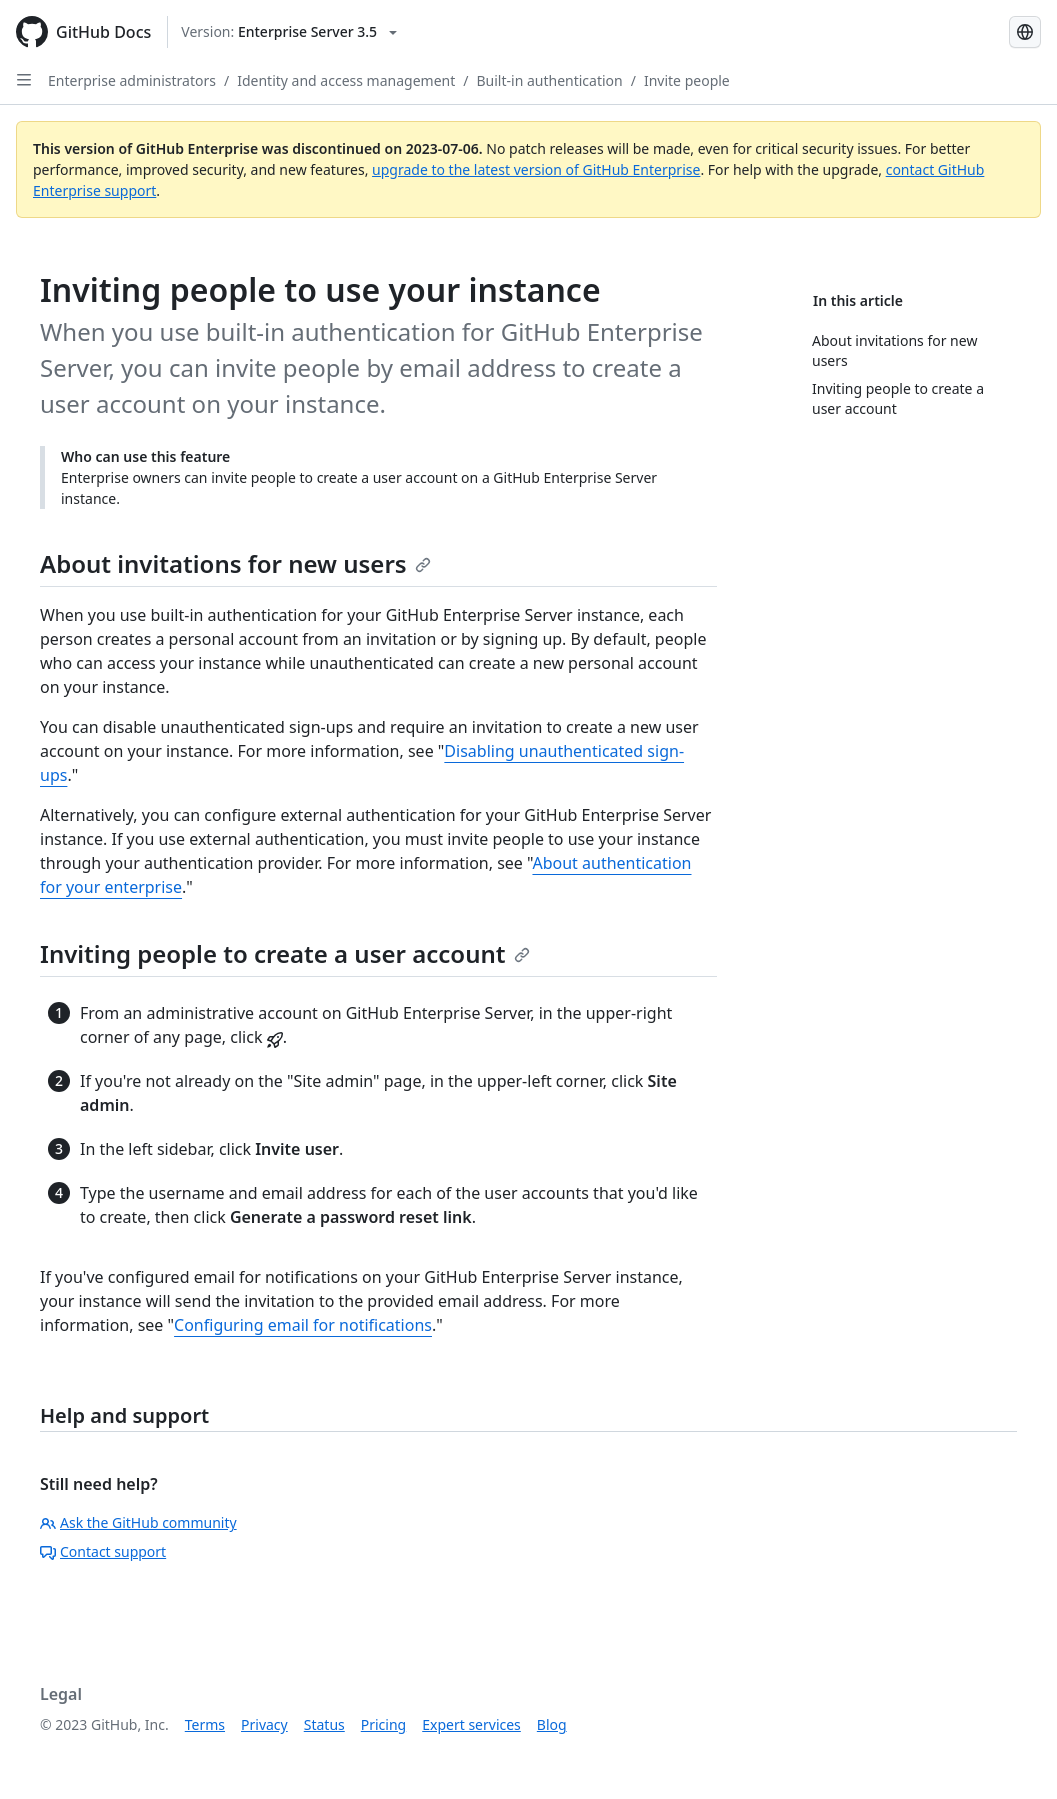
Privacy (264, 1724)
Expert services (471, 1724)
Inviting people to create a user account (285, 953)
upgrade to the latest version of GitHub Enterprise (536, 169)
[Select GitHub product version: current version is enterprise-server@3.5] (289, 32)
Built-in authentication (549, 80)
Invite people (687, 80)
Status (324, 1724)
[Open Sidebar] (24, 80)
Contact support (103, 1551)
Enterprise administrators (132, 80)
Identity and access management (346, 80)
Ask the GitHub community (138, 1522)
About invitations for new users (235, 563)
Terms (205, 1724)
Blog (552, 1724)
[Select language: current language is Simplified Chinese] (1025, 32)
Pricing (383, 1724)
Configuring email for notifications (303, 1325)
